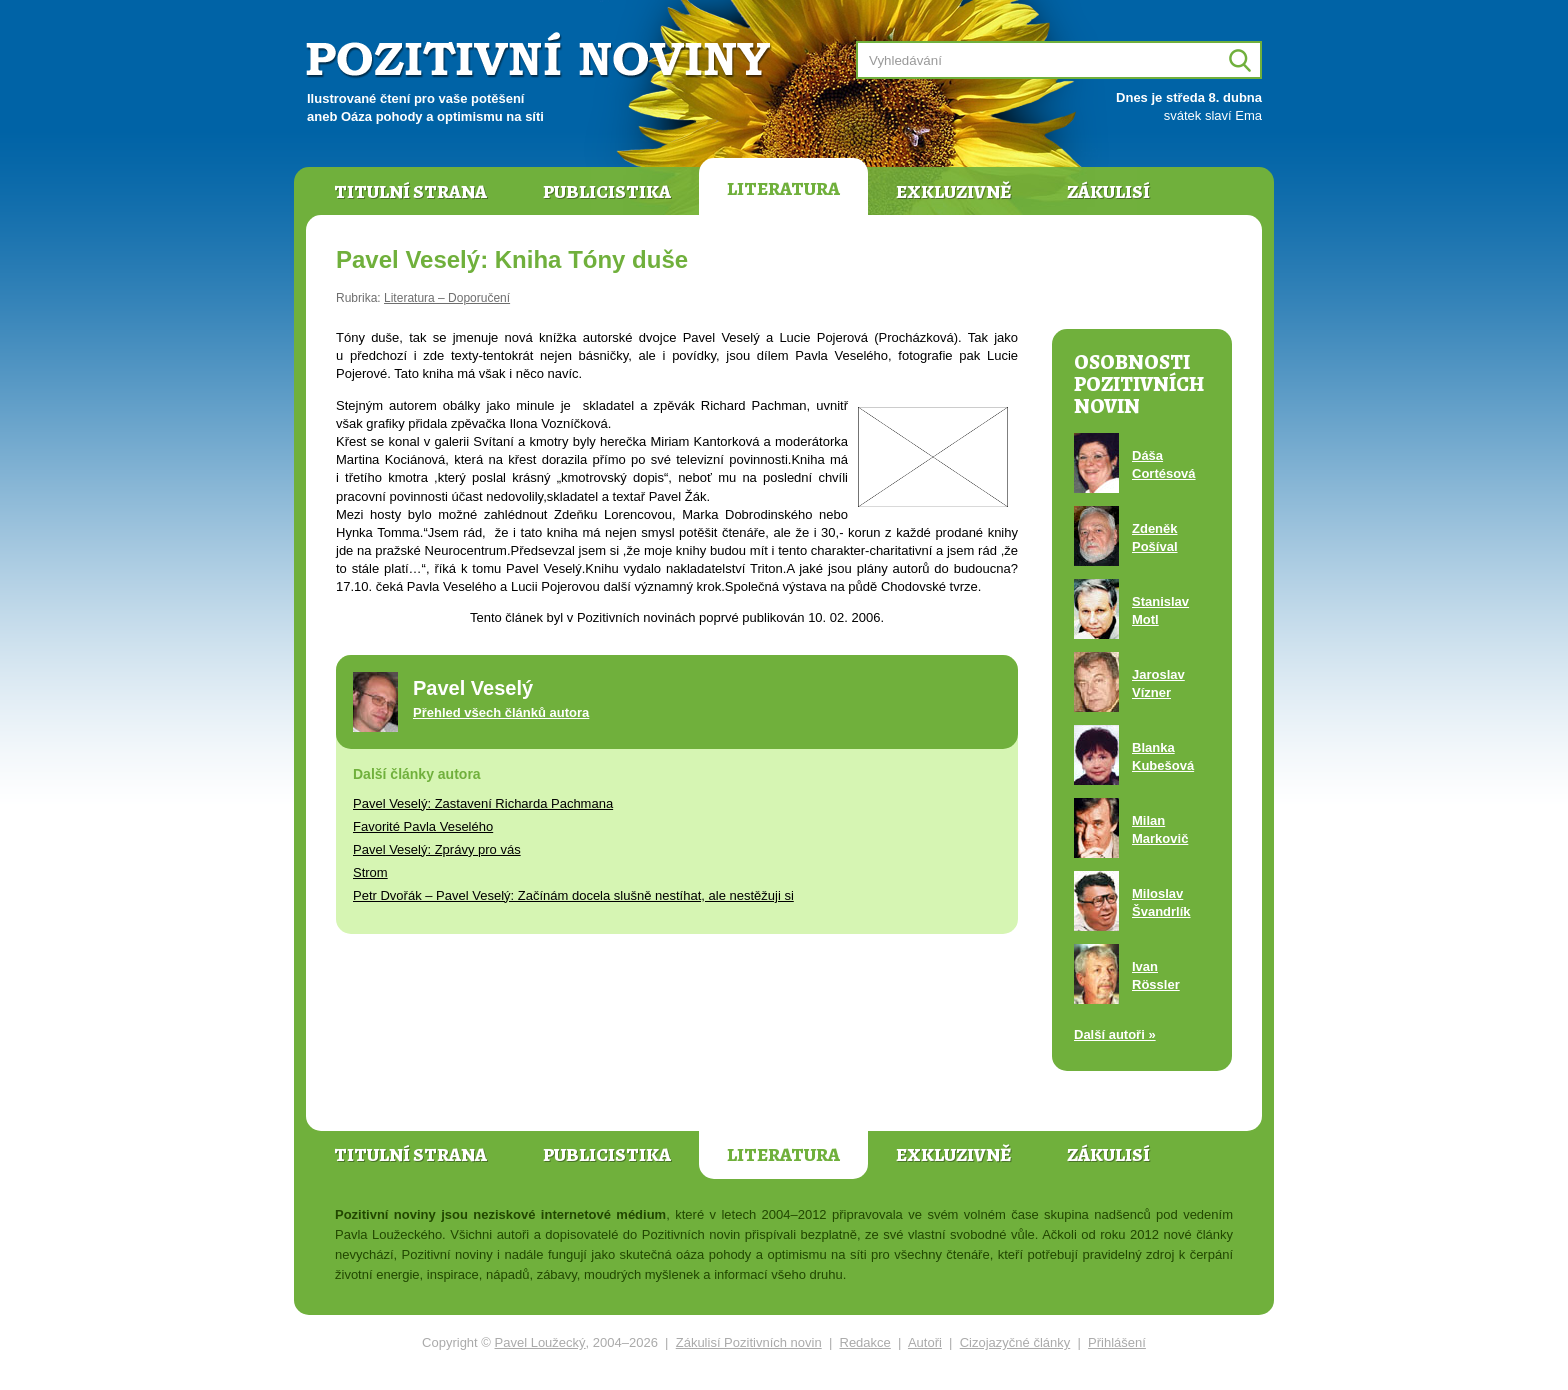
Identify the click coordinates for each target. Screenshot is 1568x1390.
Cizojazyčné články (1015, 1342)
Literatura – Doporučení (447, 298)
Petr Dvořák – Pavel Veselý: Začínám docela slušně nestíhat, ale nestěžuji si (573, 895)
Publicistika (607, 192)
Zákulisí (1108, 192)
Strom (370, 872)
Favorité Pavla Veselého (423, 826)
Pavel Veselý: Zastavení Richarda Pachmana (483, 803)
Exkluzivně (953, 192)
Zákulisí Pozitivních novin (749, 1342)
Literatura (783, 189)
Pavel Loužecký (540, 1342)
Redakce (865, 1342)
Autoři (925, 1342)
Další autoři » (1115, 1034)
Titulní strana (410, 192)
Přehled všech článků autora (501, 712)
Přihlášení (1117, 1342)
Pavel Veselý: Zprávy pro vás (437, 849)
